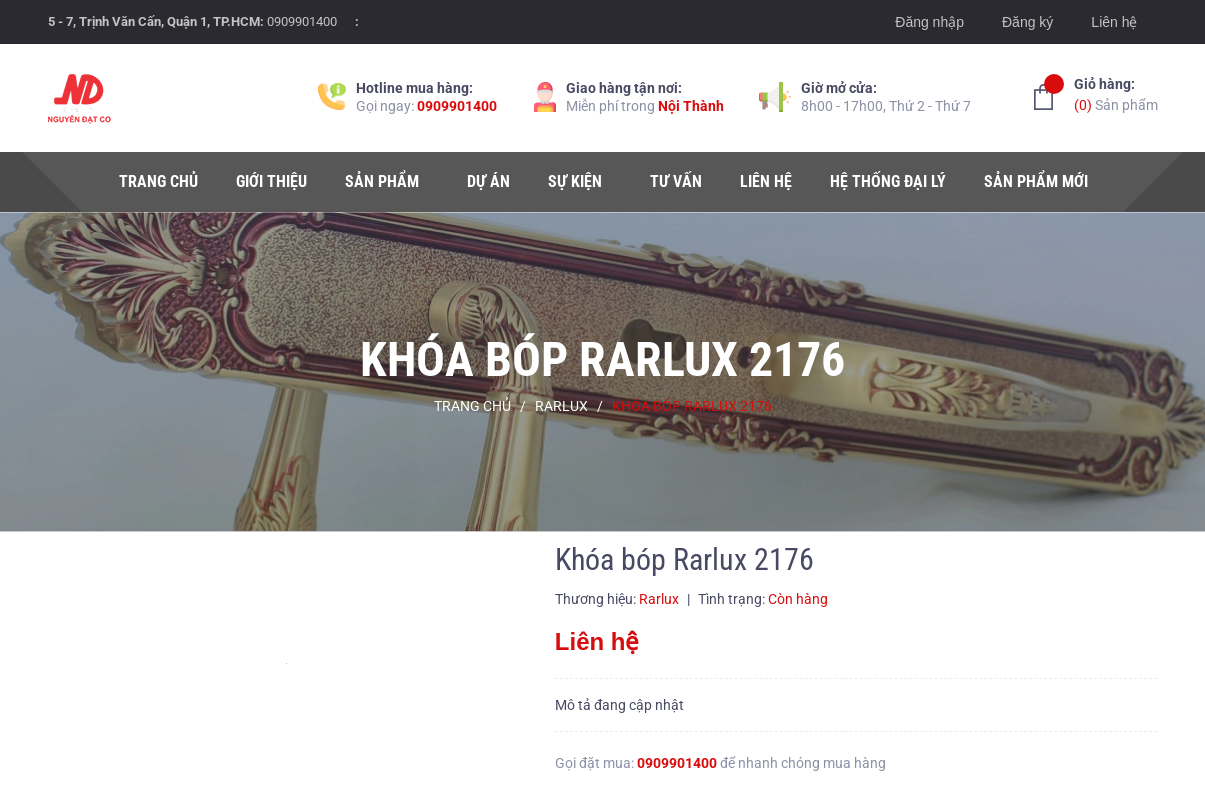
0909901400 (302, 21)
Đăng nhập (929, 22)
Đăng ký (1027, 22)
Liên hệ (1114, 22)
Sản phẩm (1116, 93)
